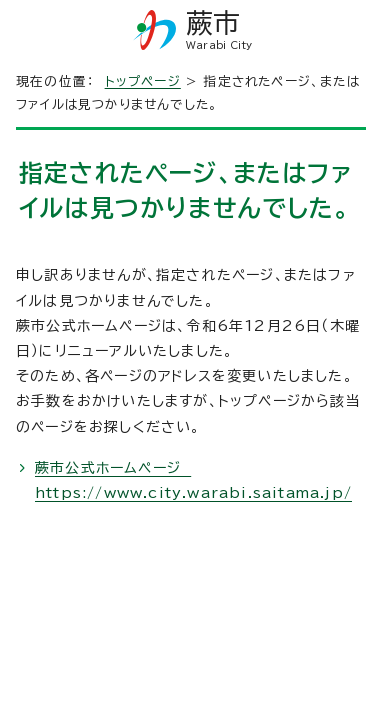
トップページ (143, 81)
